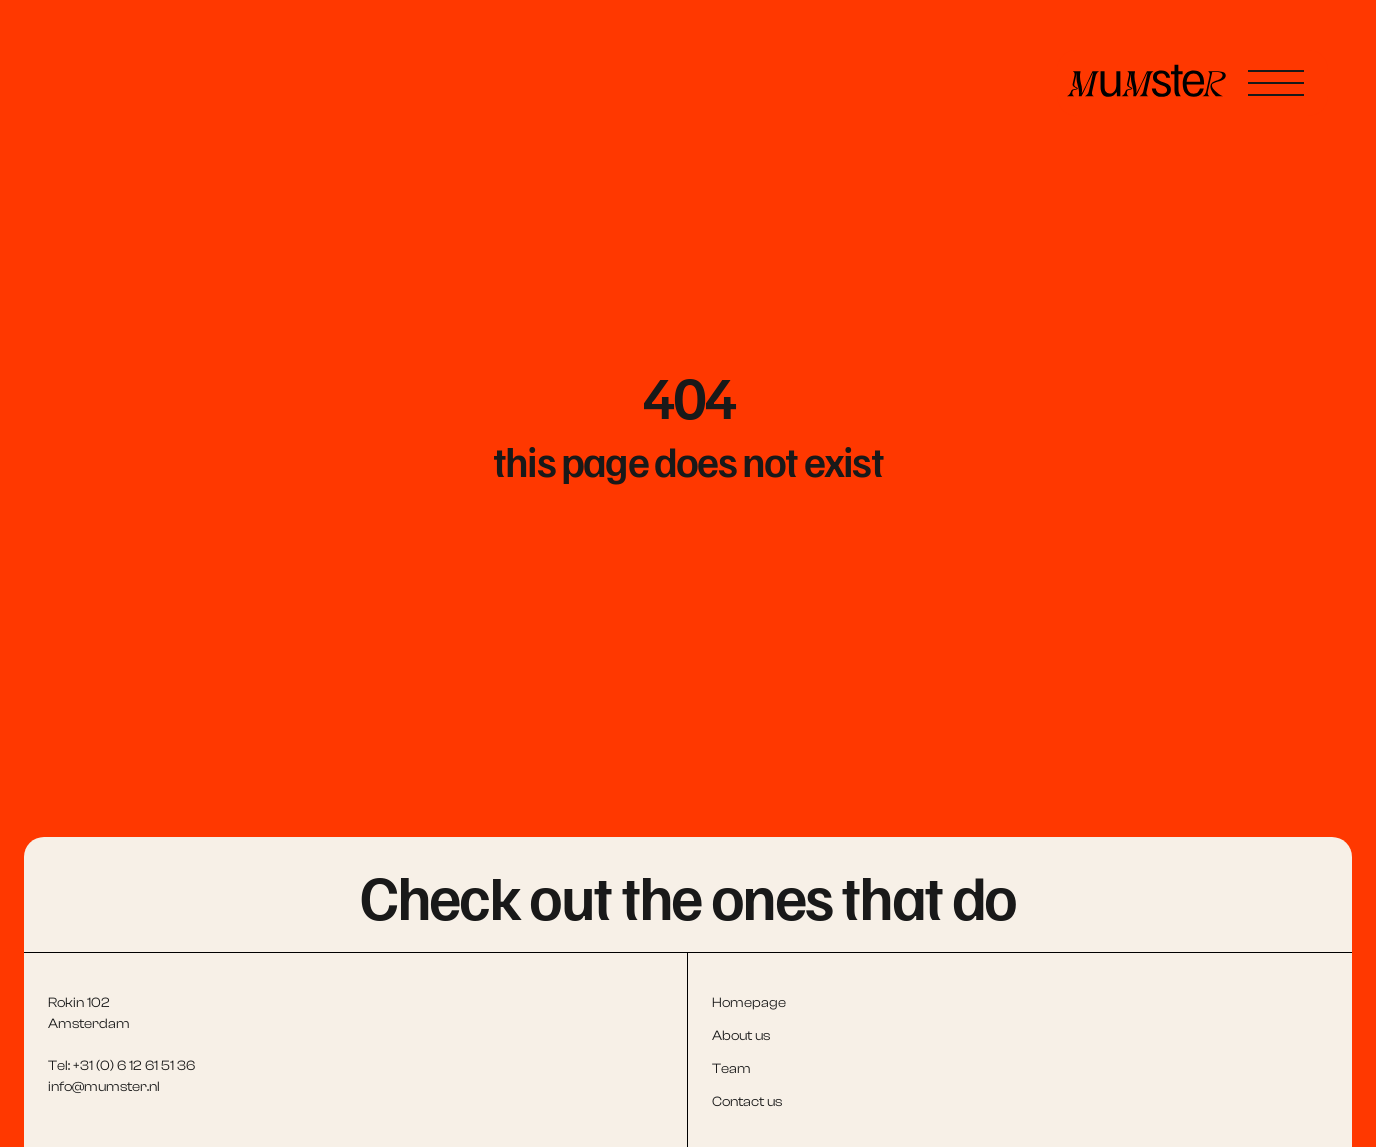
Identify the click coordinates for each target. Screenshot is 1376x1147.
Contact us (747, 1102)
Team (731, 1069)
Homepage (749, 1003)
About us (741, 1036)
